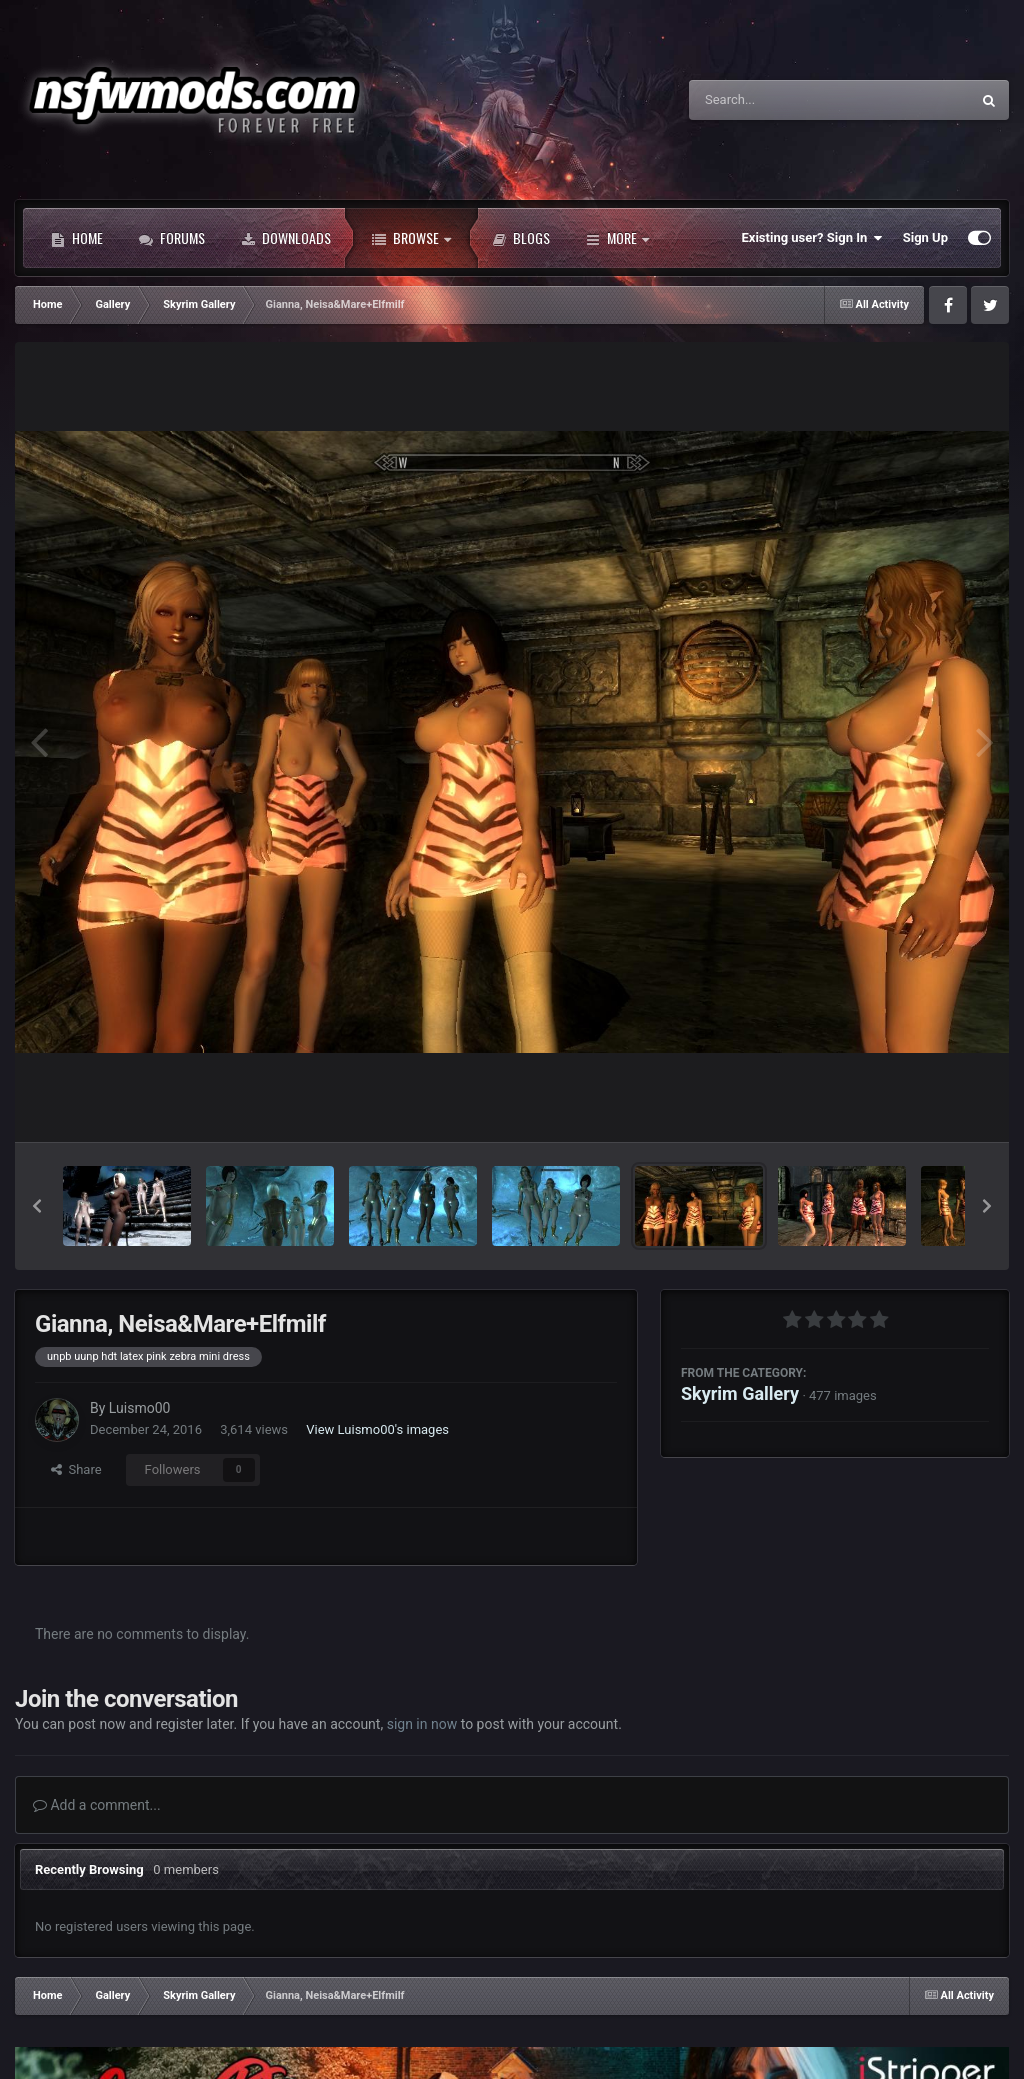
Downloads (286, 238)
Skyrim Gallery (740, 1393)
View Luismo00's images (377, 1429)
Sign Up (925, 237)
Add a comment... (97, 1805)
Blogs (521, 238)
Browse (411, 238)
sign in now (422, 1724)
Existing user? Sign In (812, 238)
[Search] (779, 100)
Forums (172, 238)
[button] (37, 1206)
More (617, 238)
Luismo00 (140, 1408)
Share (76, 1469)
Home (77, 238)
